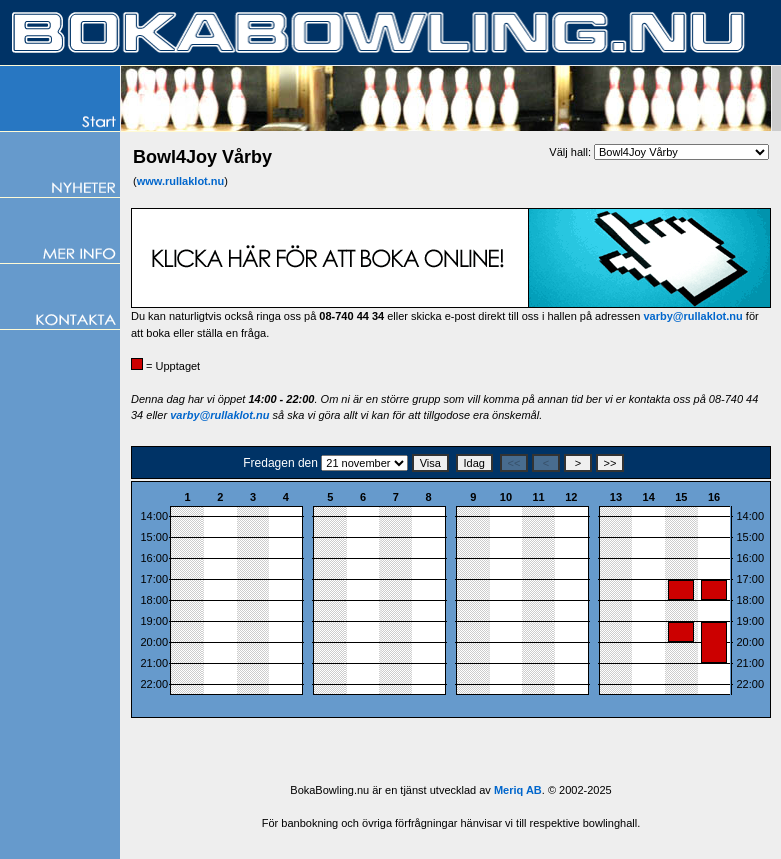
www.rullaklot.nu (181, 181)
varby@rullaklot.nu (692, 316)
